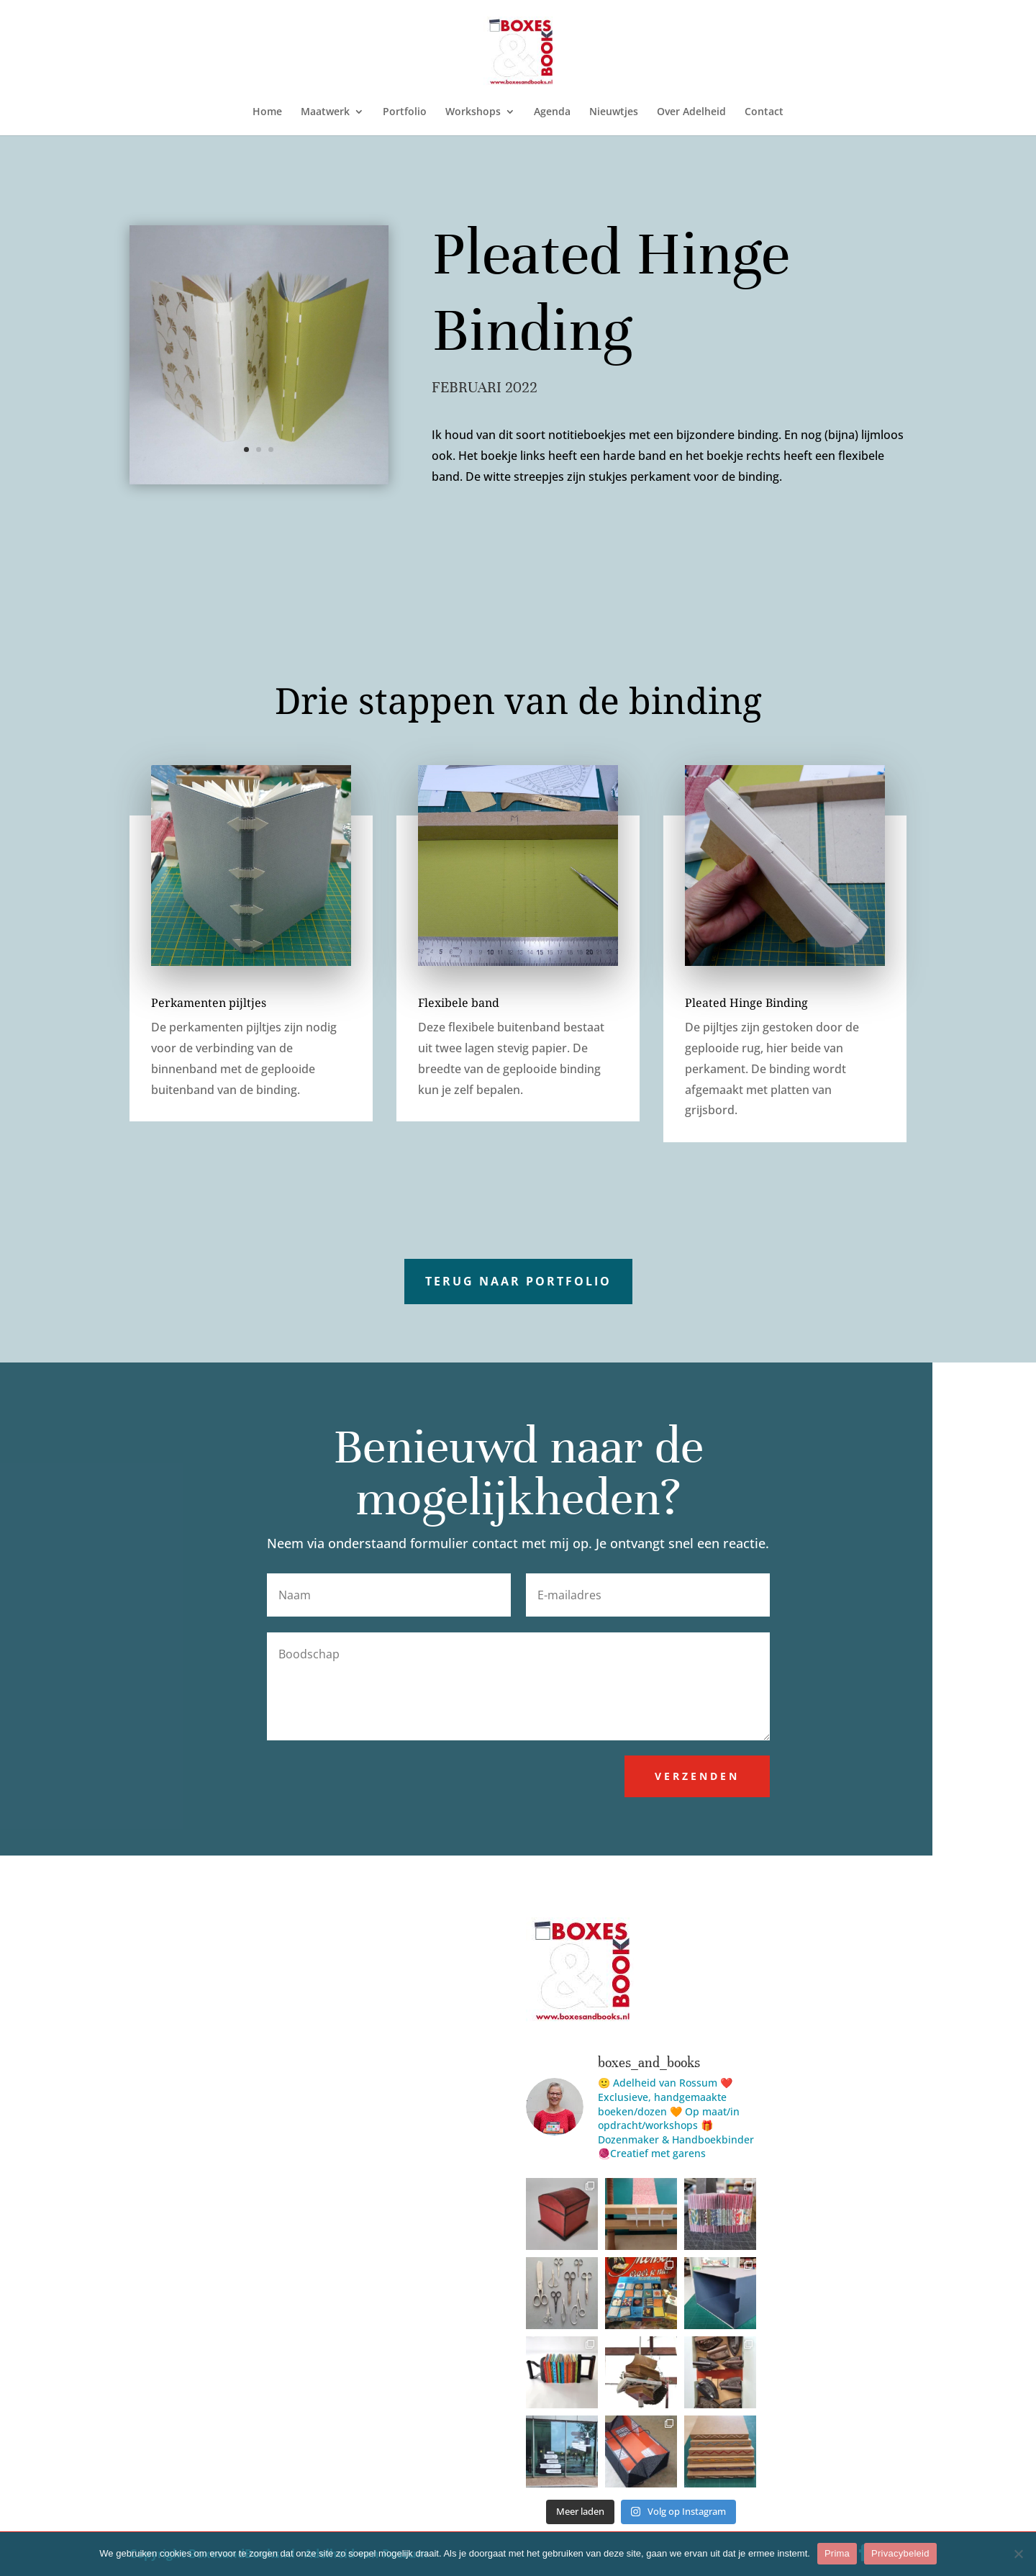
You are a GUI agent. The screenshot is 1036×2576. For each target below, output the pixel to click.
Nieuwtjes (613, 112)
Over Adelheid (691, 112)
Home (267, 112)
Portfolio (405, 112)
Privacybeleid (900, 2553)
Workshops (473, 112)
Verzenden (697, 1776)
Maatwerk (325, 112)
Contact (764, 112)
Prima (837, 2553)
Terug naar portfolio (518, 1281)
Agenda (552, 112)
